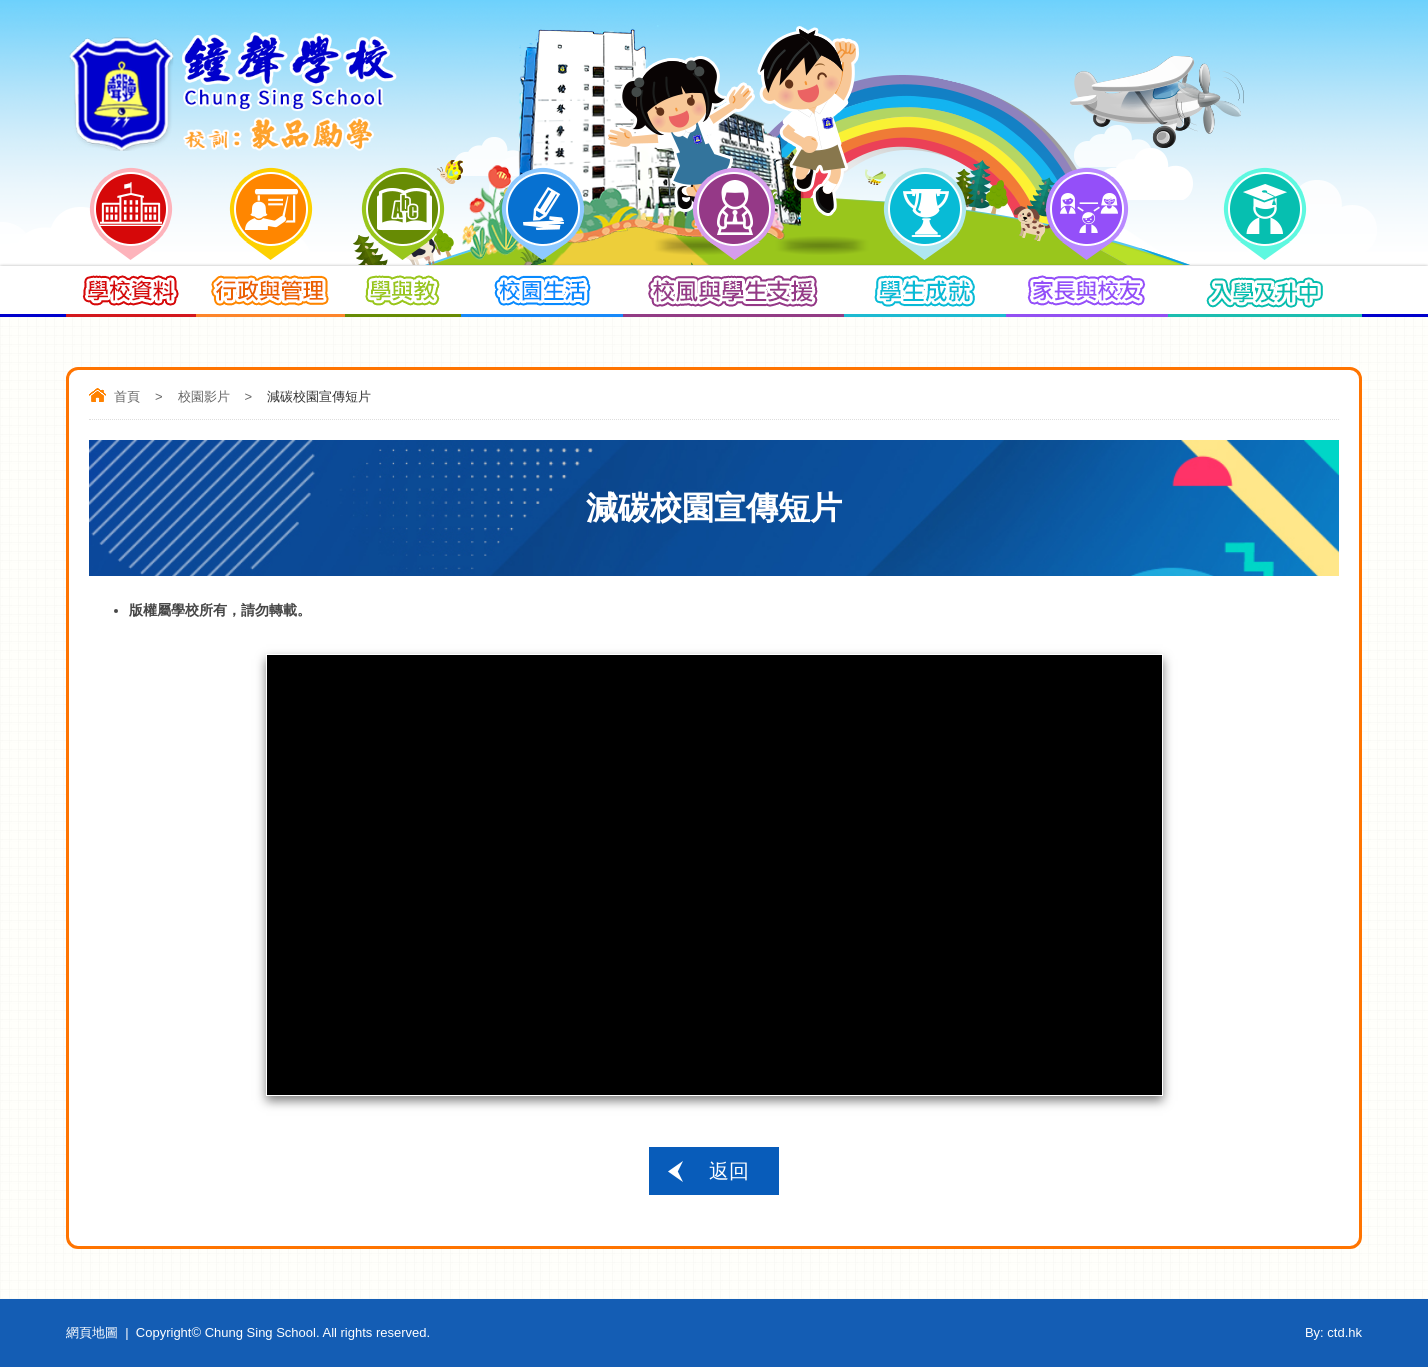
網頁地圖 (92, 1332)
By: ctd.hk (1333, 1332)
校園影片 (204, 396)
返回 (729, 1171)
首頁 (127, 396)
